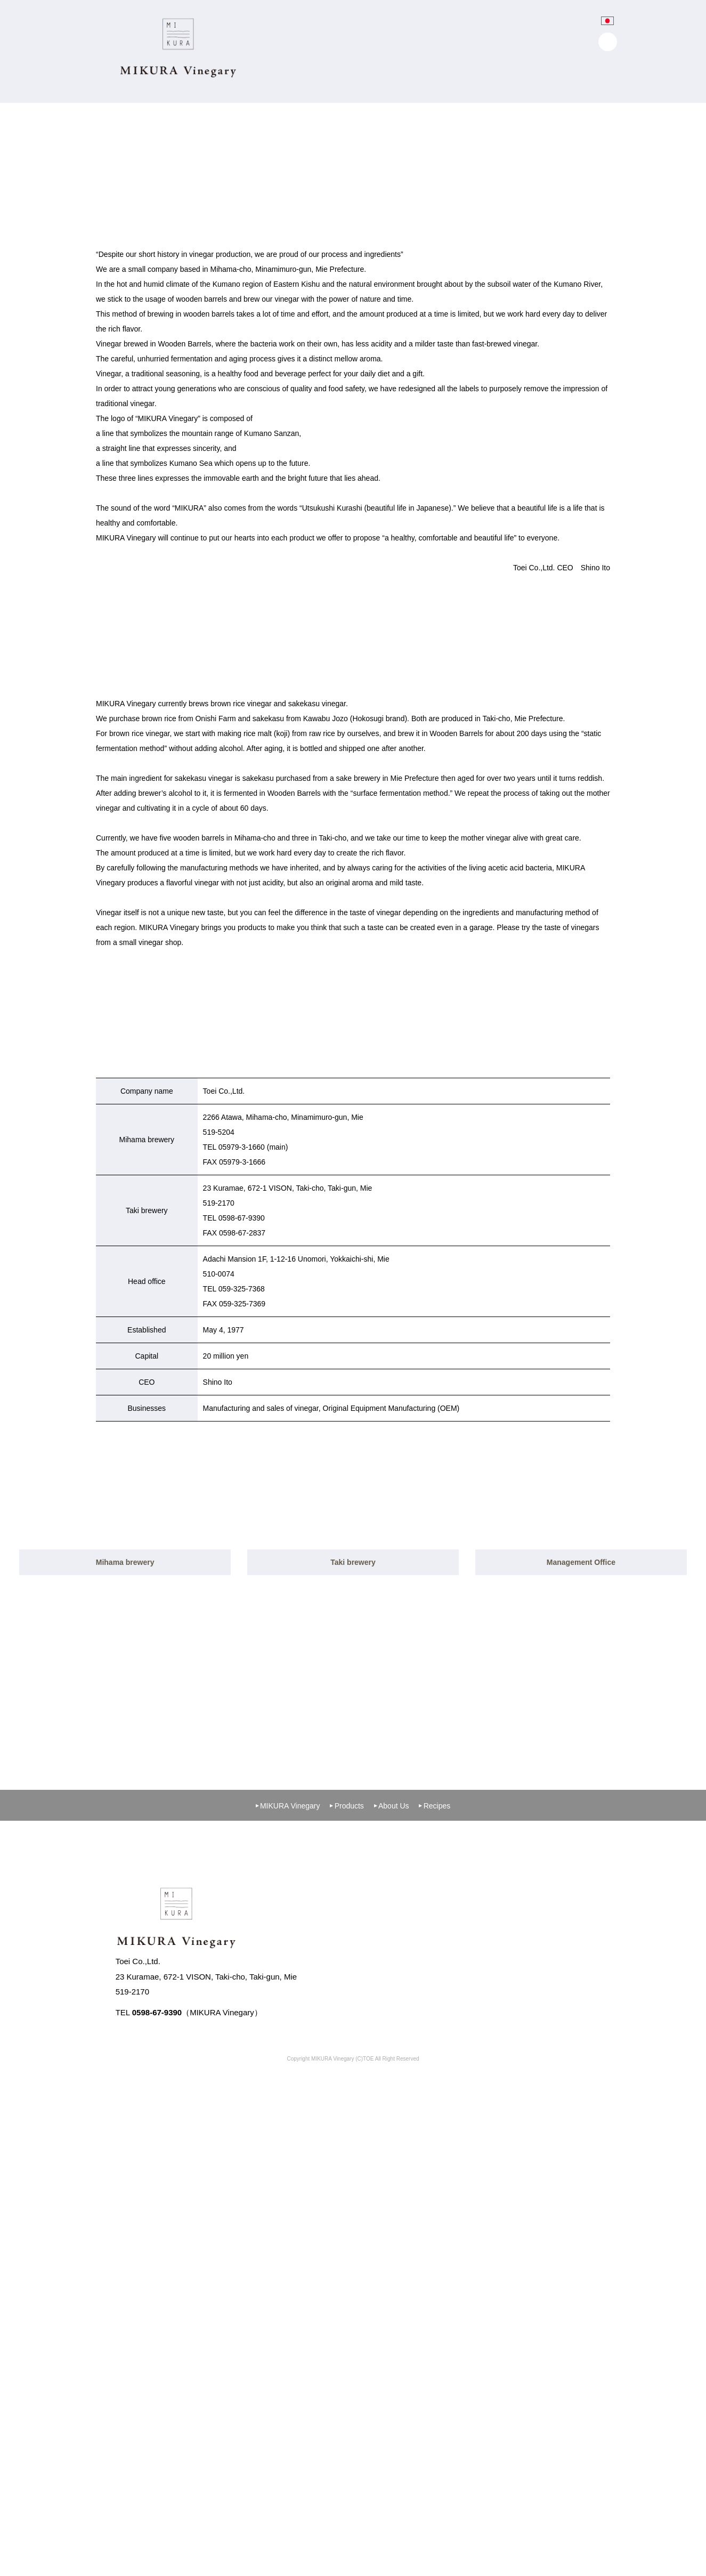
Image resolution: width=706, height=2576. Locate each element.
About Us (391, 2253)
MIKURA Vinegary (288, 2253)
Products (346, 2253)
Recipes (434, 2253)
